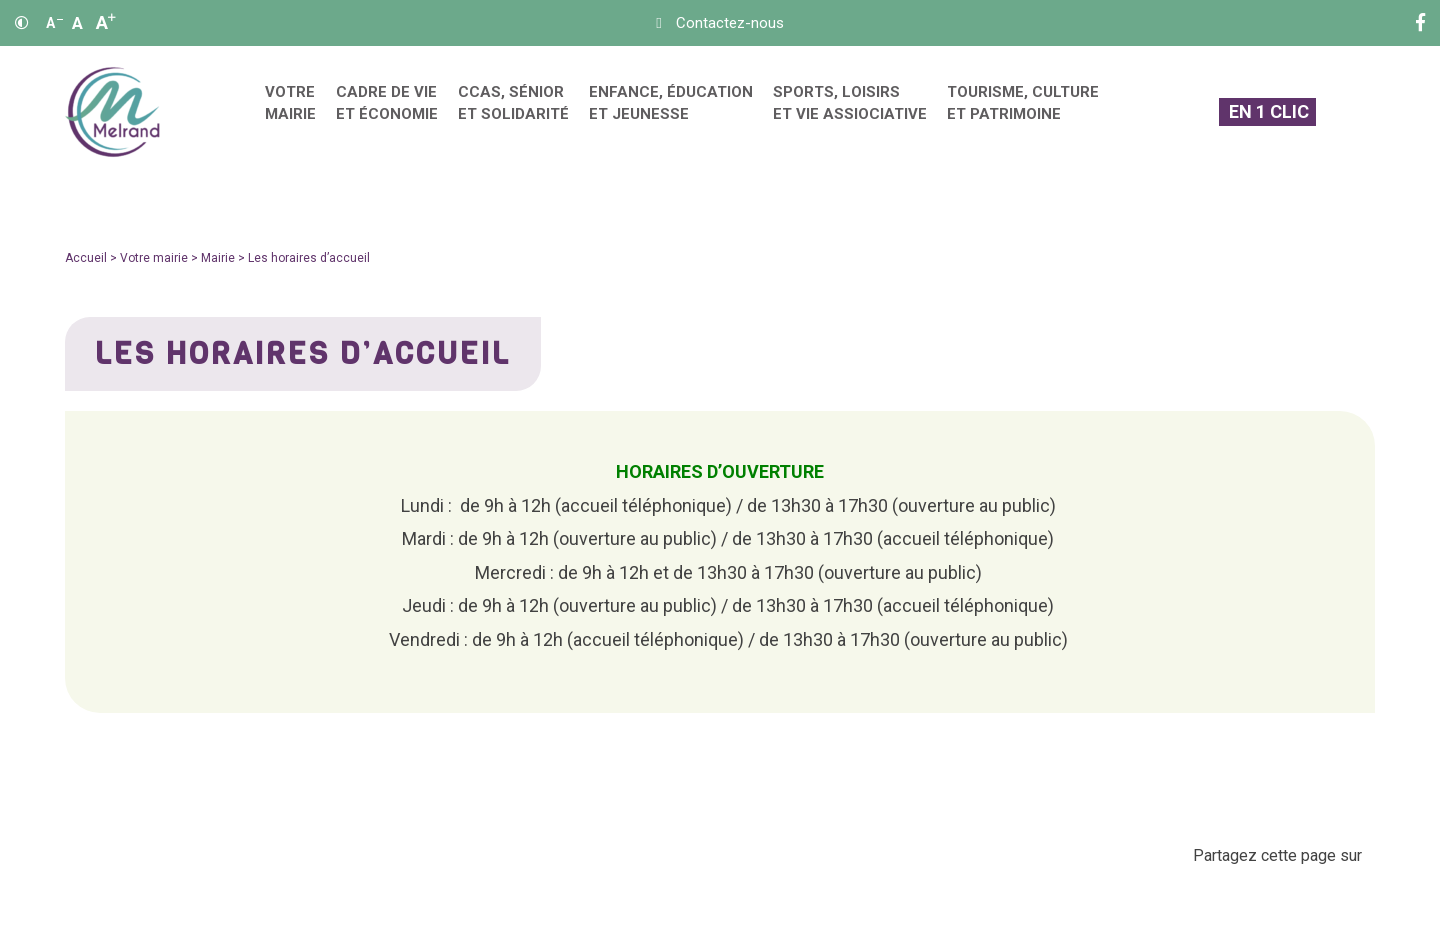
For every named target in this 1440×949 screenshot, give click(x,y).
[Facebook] (1420, 23)
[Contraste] (22, 23)
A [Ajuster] (77, 23)
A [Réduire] (54, 23)
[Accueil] (112, 112)
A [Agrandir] (106, 22)
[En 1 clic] (1267, 112)
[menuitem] (290, 112)
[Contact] (719, 23)
